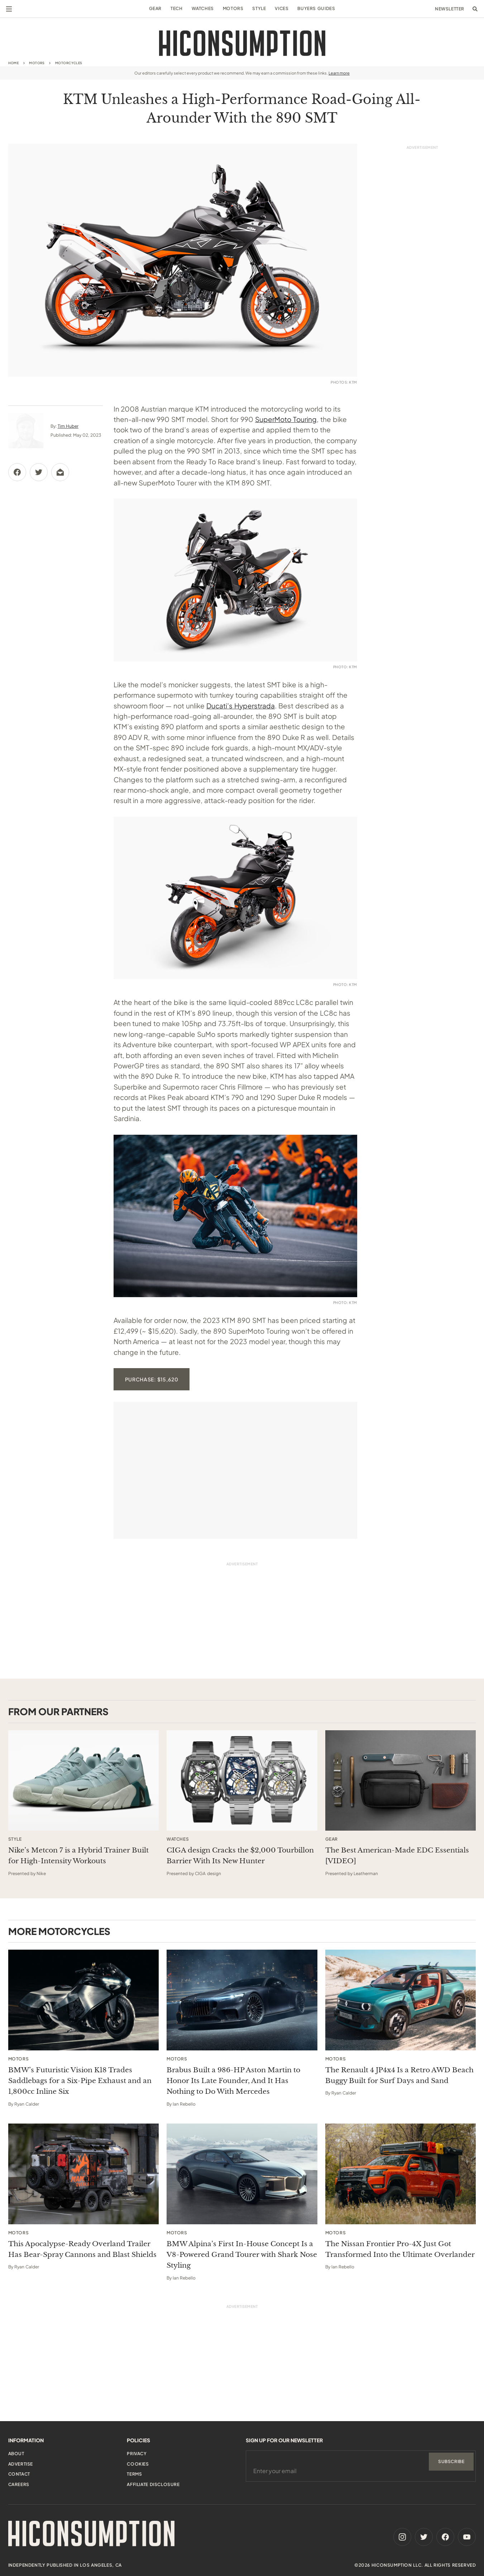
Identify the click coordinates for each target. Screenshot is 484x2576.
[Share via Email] (60, 472)
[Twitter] (424, 2537)
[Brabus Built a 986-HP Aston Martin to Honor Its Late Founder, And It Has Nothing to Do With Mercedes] (242, 2000)
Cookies (138, 2464)
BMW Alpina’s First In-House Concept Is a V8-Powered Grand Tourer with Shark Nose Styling (242, 2255)
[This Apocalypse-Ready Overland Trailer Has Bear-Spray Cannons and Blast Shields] (83, 2174)
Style (259, 8)
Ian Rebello (184, 2104)
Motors (233, 8)
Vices (281, 8)
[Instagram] (402, 2537)
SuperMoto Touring (286, 419)
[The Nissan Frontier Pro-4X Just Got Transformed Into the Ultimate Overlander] (400, 2174)
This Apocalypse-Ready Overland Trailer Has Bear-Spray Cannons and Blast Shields (82, 2249)
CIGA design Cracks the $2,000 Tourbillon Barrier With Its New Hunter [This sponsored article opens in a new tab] (240, 1855)
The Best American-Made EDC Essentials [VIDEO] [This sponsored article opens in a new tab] (397, 1855)
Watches (203, 8)
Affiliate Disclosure (153, 2484)
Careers (18, 2484)
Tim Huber (68, 426)
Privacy (137, 2453)
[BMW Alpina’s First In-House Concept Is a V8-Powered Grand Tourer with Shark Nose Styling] (242, 2174)
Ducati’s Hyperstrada (240, 705)
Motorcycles (68, 63)
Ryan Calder (26, 2104)
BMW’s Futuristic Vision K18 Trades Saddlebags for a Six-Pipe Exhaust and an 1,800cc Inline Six (80, 2081)
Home (13, 63)
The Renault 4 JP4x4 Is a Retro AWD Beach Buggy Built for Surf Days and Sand (399, 2075)
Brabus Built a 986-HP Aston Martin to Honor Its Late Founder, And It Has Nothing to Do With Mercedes (233, 2081)
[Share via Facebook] (17, 472)
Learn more (339, 73)
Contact (19, 2474)
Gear (155, 8)
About (16, 2453)
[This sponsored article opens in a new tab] (83, 1780)
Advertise (20, 2464)
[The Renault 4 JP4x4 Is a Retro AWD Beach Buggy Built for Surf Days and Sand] (400, 2000)
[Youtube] (467, 2537)
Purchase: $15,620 (151, 1379)
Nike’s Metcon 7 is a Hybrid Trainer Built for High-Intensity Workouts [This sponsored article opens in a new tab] (78, 1855)
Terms (134, 2474)
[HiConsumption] (242, 43)
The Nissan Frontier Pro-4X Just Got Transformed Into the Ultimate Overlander (400, 2249)
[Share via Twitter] (39, 472)
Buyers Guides (316, 8)
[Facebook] (445, 2537)
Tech (176, 8)
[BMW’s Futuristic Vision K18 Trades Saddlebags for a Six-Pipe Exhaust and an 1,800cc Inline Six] (83, 2000)
